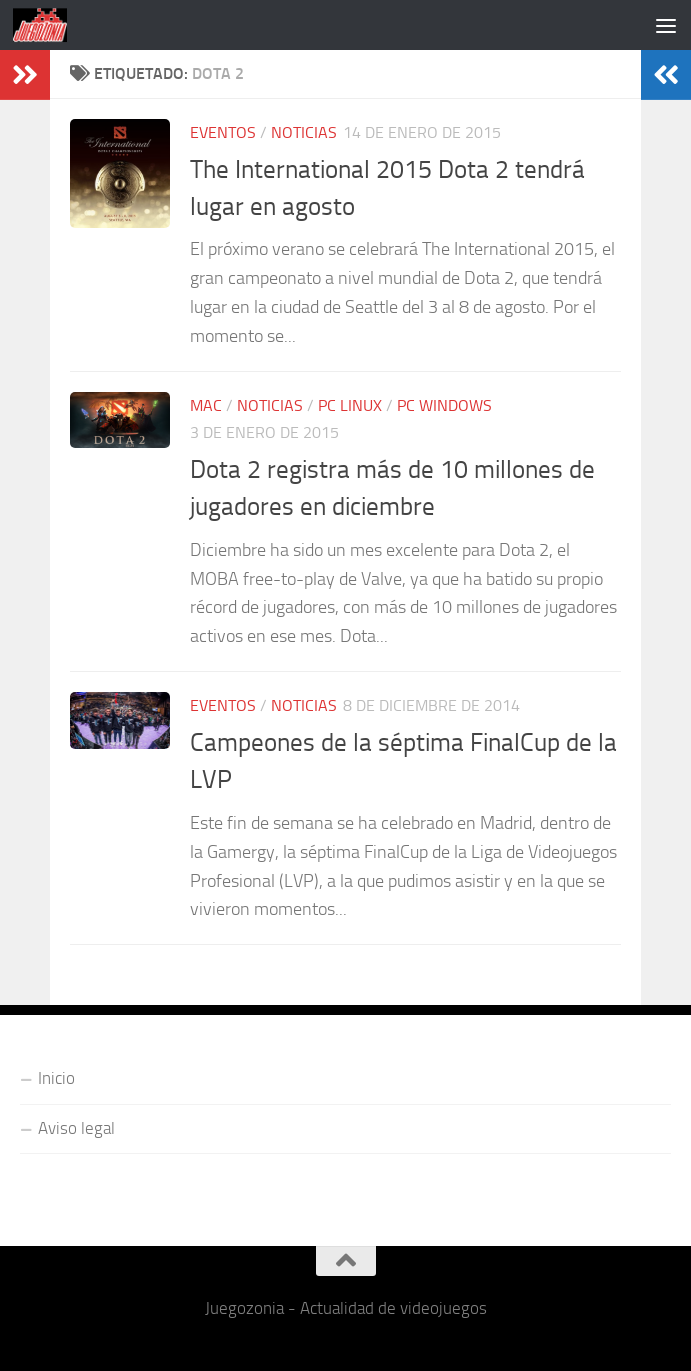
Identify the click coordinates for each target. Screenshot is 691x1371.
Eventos (223, 132)
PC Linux (350, 405)
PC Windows (444, 405)
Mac (206, 405)
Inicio (56, 1078)
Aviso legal (76, 1128)
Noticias (304, 132)
